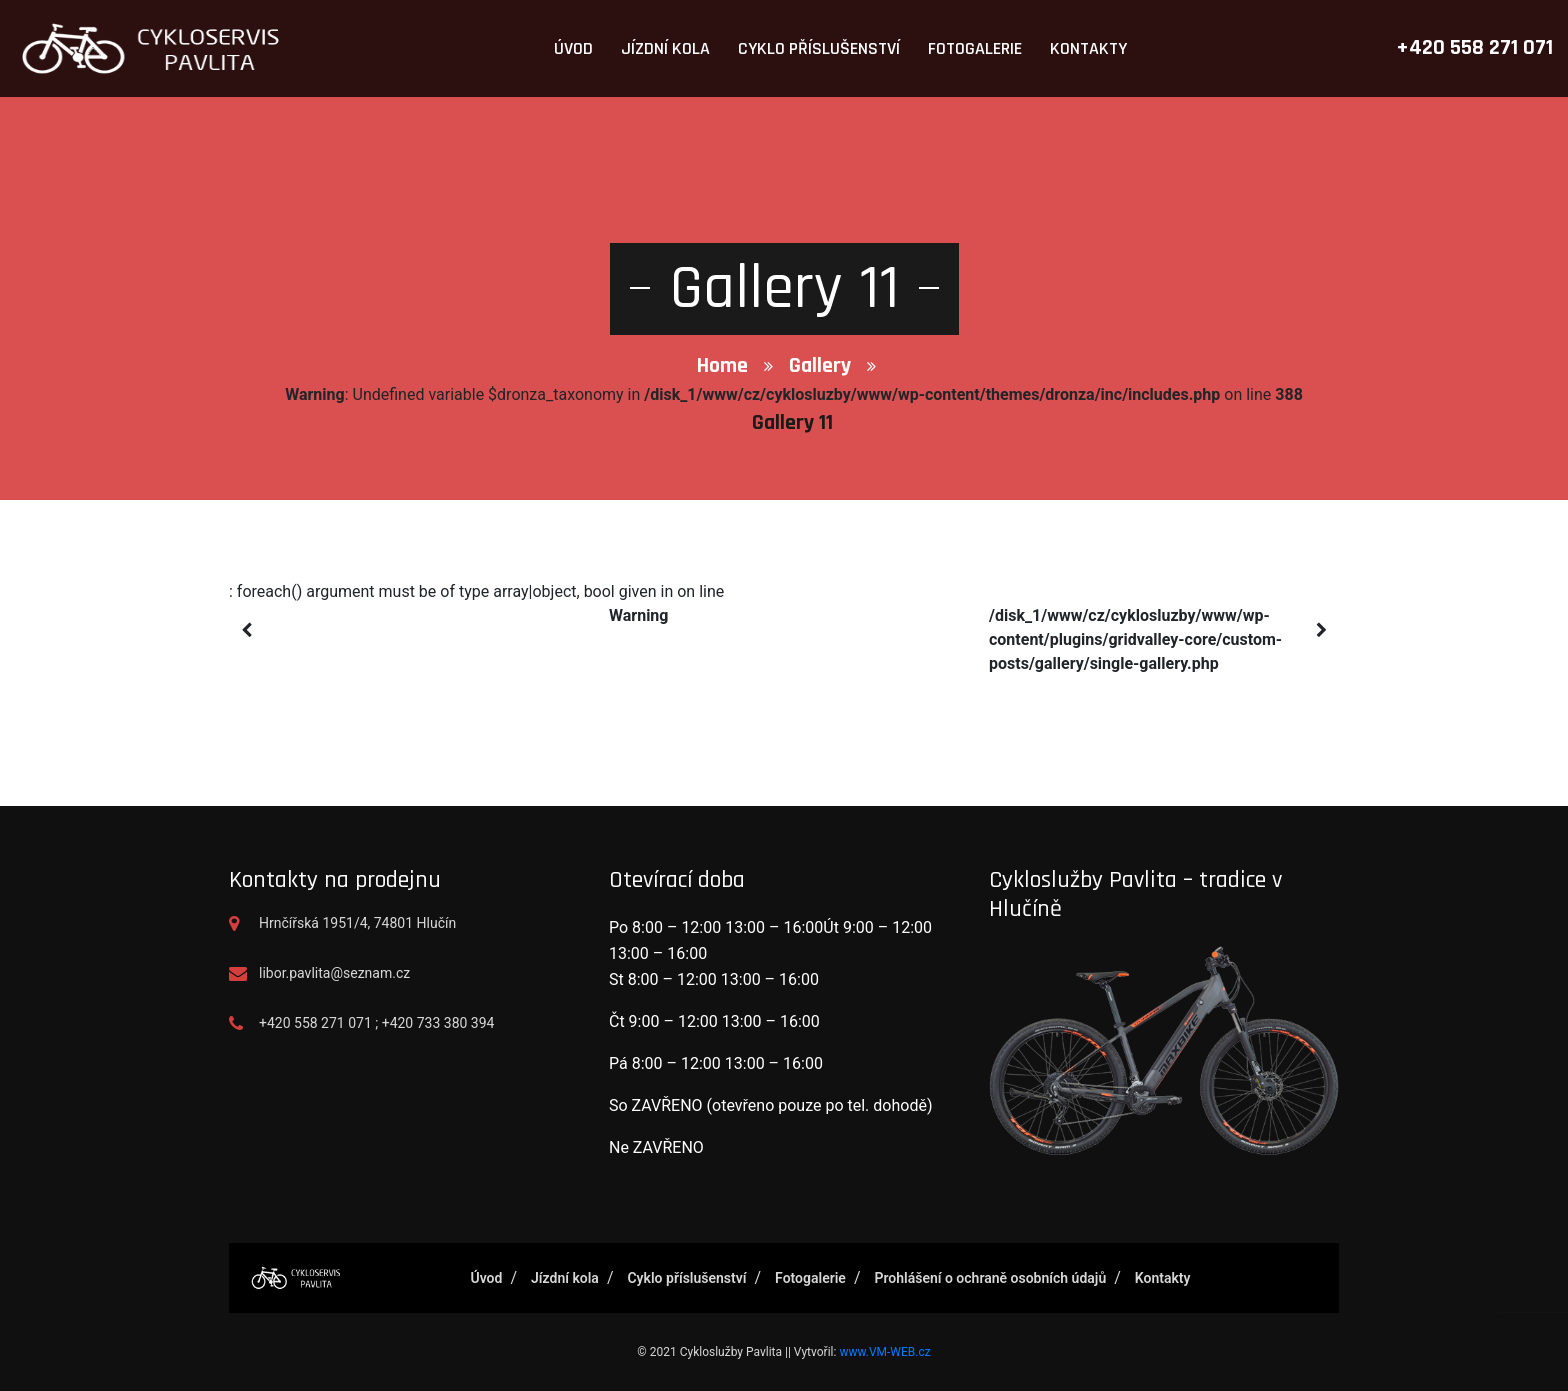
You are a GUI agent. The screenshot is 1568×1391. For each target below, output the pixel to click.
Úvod (573, 48)
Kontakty (1088, 48)
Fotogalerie (975, 48)
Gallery (820, 366)
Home (722, 366)
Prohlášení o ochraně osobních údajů (990, 1278)
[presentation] (246, 630)
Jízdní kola (665, 48)
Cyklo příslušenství (819, 48)
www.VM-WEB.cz (884, 1352)
